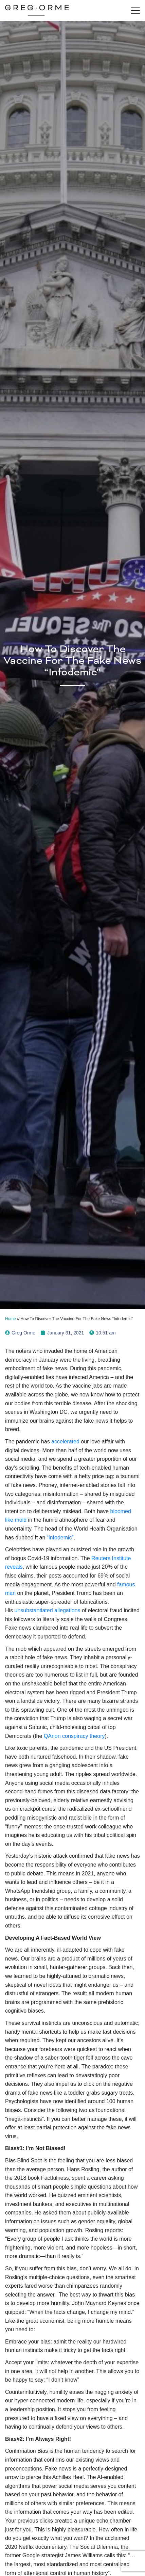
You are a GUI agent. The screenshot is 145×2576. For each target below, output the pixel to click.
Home (10, 1318)
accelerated (65, 1441)
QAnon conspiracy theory (74, 1736)
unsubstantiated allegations (47, 1610)
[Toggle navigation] (135, 10)
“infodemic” (60, 1537)
